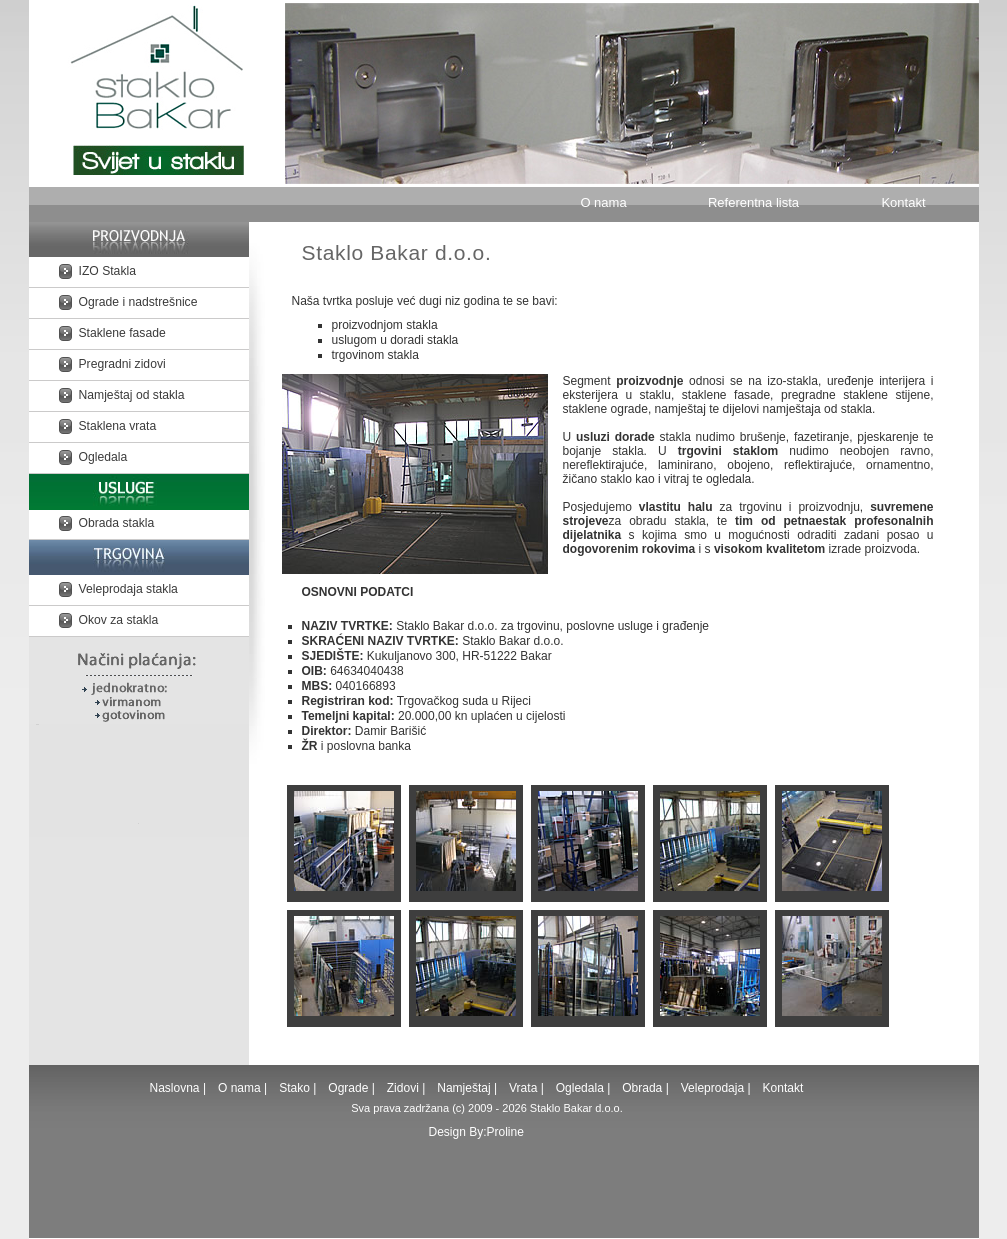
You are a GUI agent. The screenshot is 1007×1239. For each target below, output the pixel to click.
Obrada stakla (117, 523)
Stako (296, 1088)
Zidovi (403, 1088)
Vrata (523, 1088)
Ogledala (103, 457)
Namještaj (463, 1088)
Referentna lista (753, 202)
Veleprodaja (712, 1088)
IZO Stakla (107, 271)
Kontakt (903, 202)
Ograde (348, 1088)
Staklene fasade (122, 333)
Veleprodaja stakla (128, 589)
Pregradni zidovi (122, 364)
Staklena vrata (118, 426)
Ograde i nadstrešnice (138, 302)
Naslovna (176, 1088)
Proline (505, 1132)
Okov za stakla (119, 620)
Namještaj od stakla (132, 395)
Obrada (642, 1088)
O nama (603, 202)
